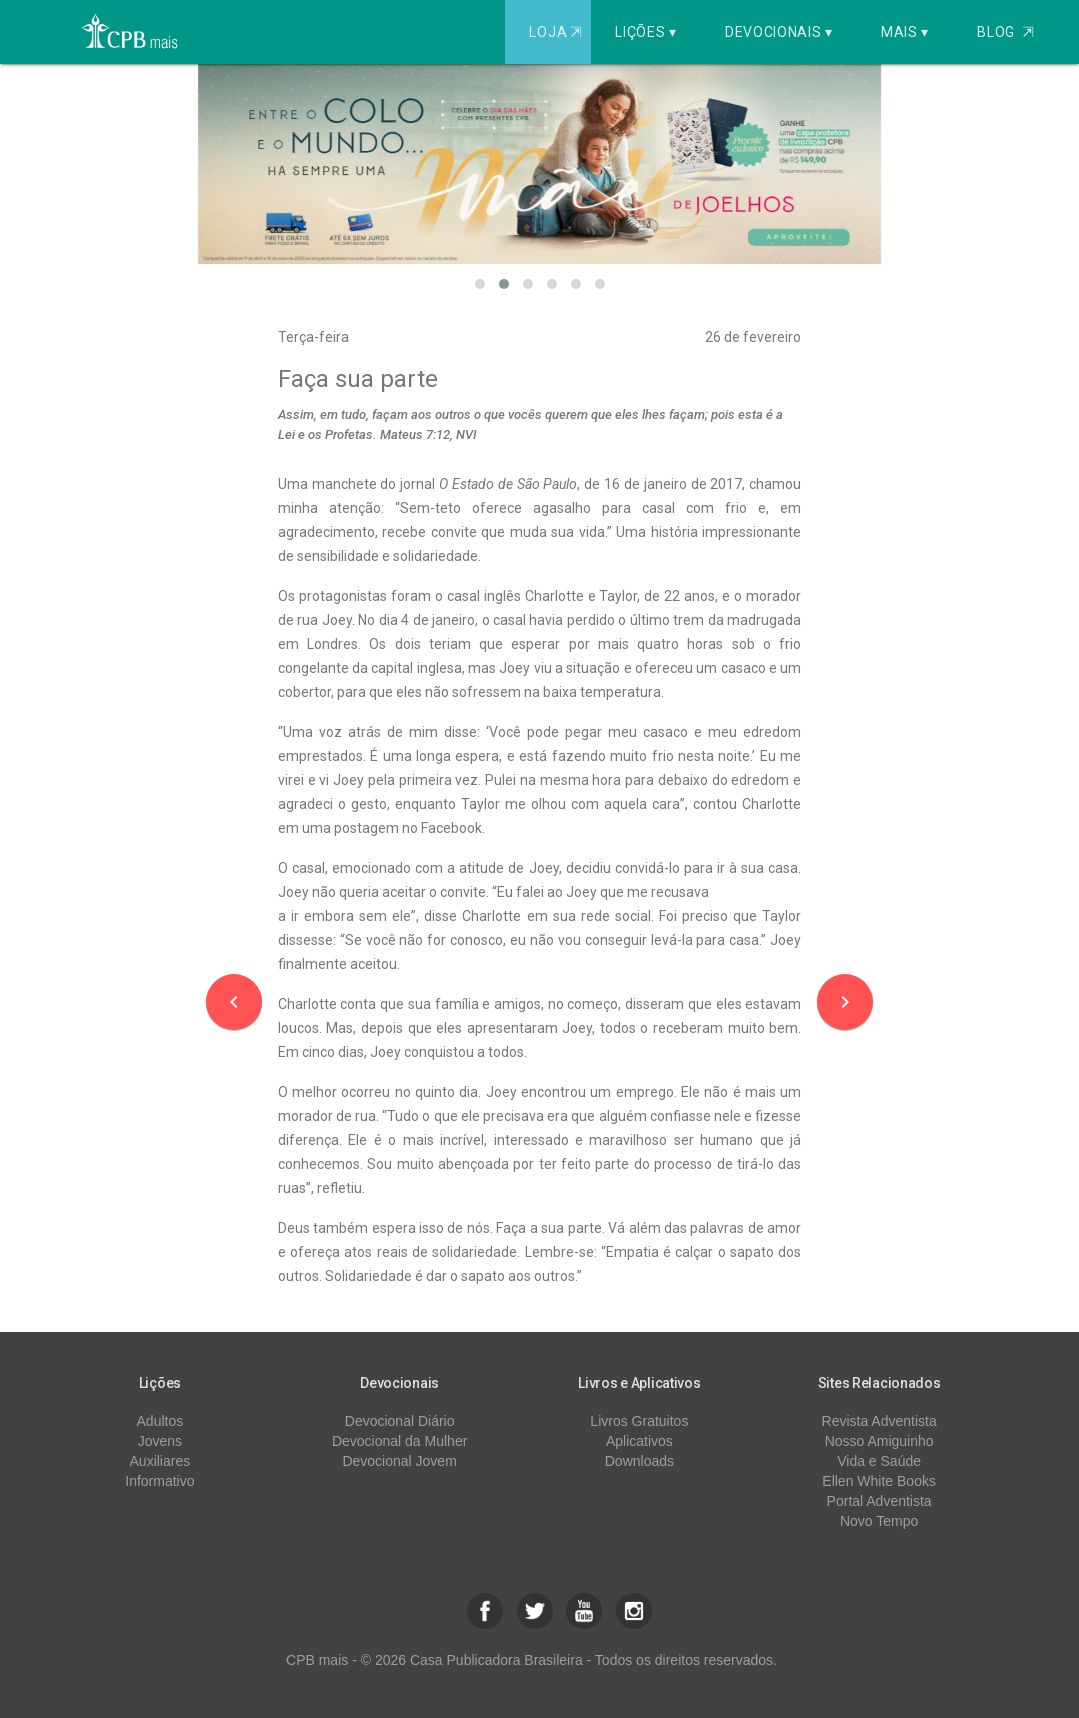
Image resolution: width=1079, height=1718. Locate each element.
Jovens (160, 1441)
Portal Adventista (879, 1501)
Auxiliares (160, 1461)
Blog (1005, 32)
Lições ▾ (646, 32)
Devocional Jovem (399, 1461)
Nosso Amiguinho (879, 1441)
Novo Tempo (879, 1521)
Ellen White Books (879, 1481)
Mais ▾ (905, 32)
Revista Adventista (879, 1421)
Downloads (639, 1461)
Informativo (159, 1481)
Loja (557, 32)
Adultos (160, 1421)
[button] (480, 284)
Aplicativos (639, 1441)
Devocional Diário (400, 1421)
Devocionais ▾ (779, 32)
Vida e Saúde (879, 1461)
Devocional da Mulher (399, 1441)
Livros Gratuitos (639, 1421)
